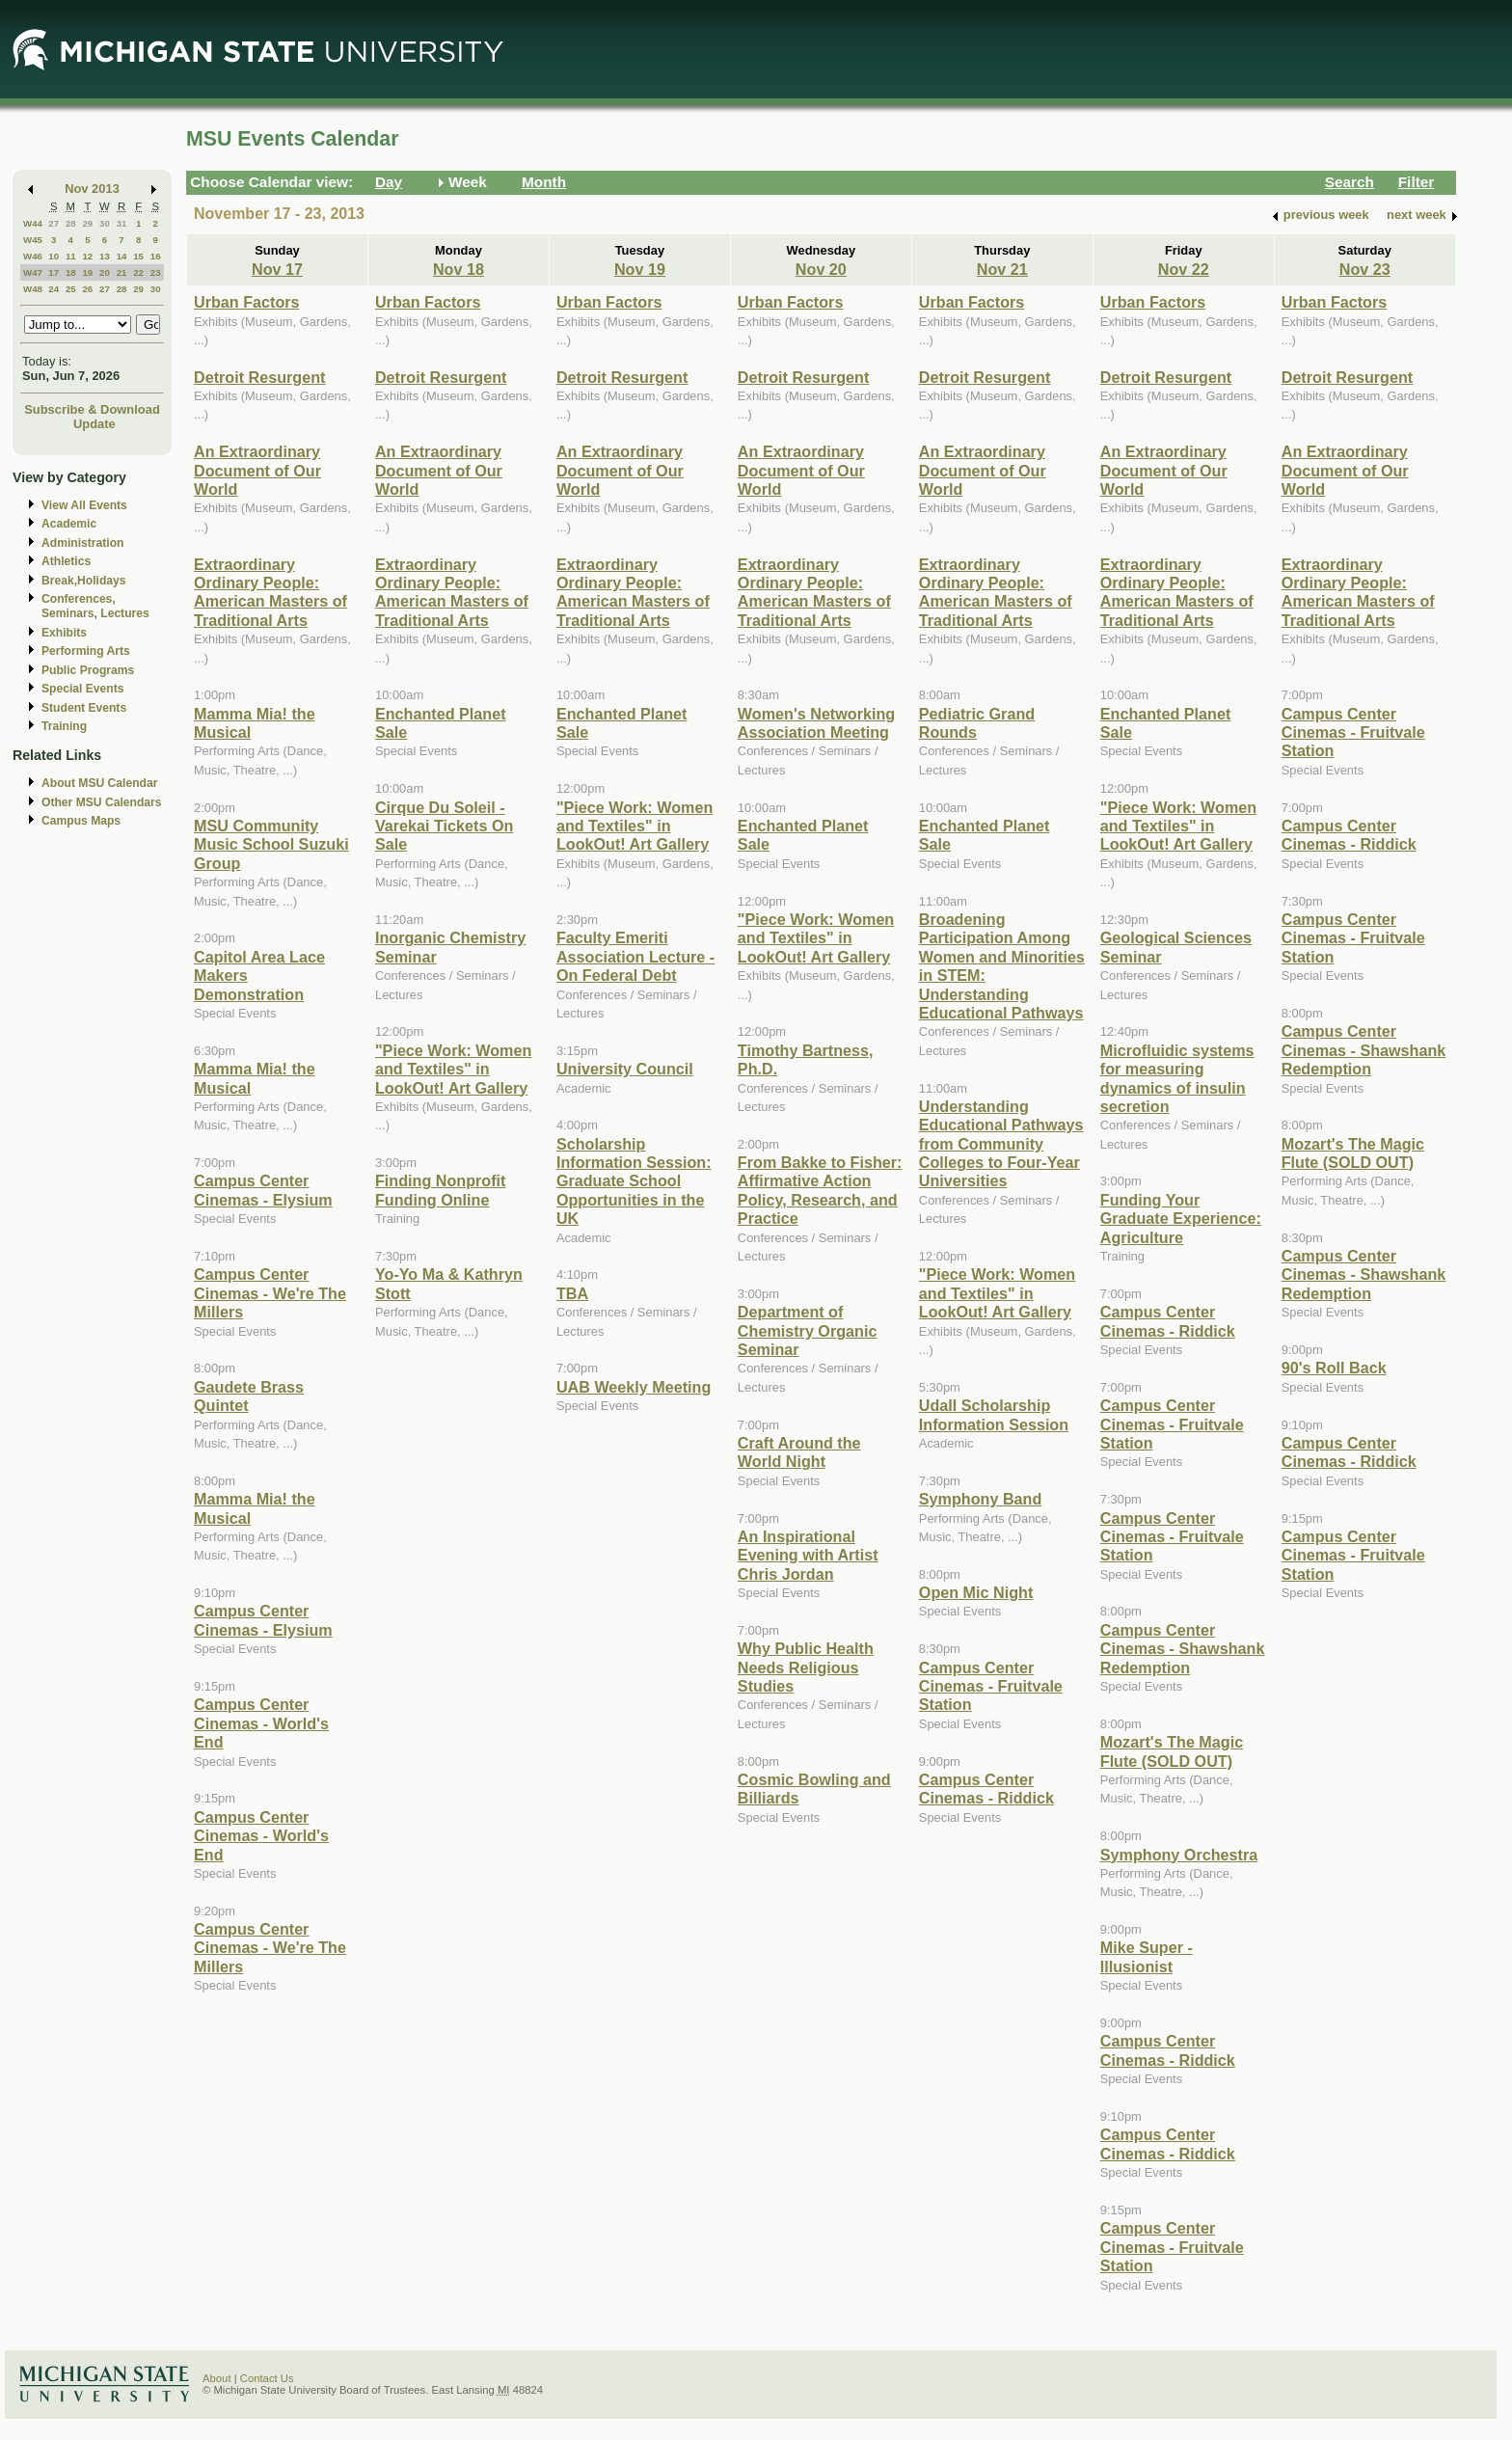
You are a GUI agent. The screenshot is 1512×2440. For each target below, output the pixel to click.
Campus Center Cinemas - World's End (261, 1722)
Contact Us (267, 2378)
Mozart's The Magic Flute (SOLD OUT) (1171, 1751)
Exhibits (64, 632)
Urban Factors (247, 302)
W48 (32, 289)
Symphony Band (980, 1498)
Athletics (66, 561)
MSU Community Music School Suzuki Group (271, 844)
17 (53, 272)
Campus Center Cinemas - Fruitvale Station (991, 1686)
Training (64, 726)
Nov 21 (1002, 269)
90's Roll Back (1334, 1367)
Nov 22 (1183, 269)
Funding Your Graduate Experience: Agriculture (1180, 1218)
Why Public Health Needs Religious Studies (806, 1667)
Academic (68, 523)
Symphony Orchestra (1178, 1854)
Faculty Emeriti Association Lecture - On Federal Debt (635, 956)
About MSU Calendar (99, 783)
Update (94, 424)
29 (87, 223)
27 (53, 223)
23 (155, 272)
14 (122, 256)
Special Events (82, 688)
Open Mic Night (976, 1592)
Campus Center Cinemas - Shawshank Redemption (1182, 1648)
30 (104, 223)
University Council (624, 1068)
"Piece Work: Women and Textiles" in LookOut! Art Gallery (453, 1069)
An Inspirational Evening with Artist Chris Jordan (808, 1555)
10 (53, 256)
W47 (32, 272)
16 (155, 256)
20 (104, 272)
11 (71, 256)
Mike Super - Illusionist (1146, 1956)
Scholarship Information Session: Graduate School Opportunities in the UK (634, 1181)
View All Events (84, 505)
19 (87, 272)
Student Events (83, 708)
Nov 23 (1364, 269)
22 (138, 272)
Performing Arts (85, 651)
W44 (32, 223)
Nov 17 (277, 269)
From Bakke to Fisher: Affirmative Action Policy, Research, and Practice (820, 1190)
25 (71, 289)
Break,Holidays (83, 580)
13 (104, 256)
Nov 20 (821, 269)
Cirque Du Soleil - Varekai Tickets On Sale (444, 826)
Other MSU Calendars (101, 802)
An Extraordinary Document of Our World (257, 470)
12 (87, 256)
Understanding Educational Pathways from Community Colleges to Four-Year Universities (1001, 1144)
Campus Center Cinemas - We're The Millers (270, 1292)
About (216, 2378)
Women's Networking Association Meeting (816, 723)
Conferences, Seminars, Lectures (95, 606)
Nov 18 (458, 269)
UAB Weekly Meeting (633, 1387)
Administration (82, 543)
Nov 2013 (92, 188)
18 (71, 272)
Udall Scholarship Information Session (993, 1414)
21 (122, 272)
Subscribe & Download (92, 409)
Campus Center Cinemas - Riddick (986, 1788)
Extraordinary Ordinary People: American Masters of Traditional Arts (270, 592)
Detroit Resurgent (259, 377)
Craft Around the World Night (799, 1452)
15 (138, 256)
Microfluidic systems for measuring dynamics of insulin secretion (1177, 1078)
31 (122, 223)
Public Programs (87, 670)
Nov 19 (639, 269)
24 (53, 289)
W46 (32, 256)
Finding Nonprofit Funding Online (440, 1189)
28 (71, 223)
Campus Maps (81, 820)
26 (87, 289)
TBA (572, 1293)
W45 (32, 239)
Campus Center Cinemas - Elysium (263, 1189)
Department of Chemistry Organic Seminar (808, 1330)
